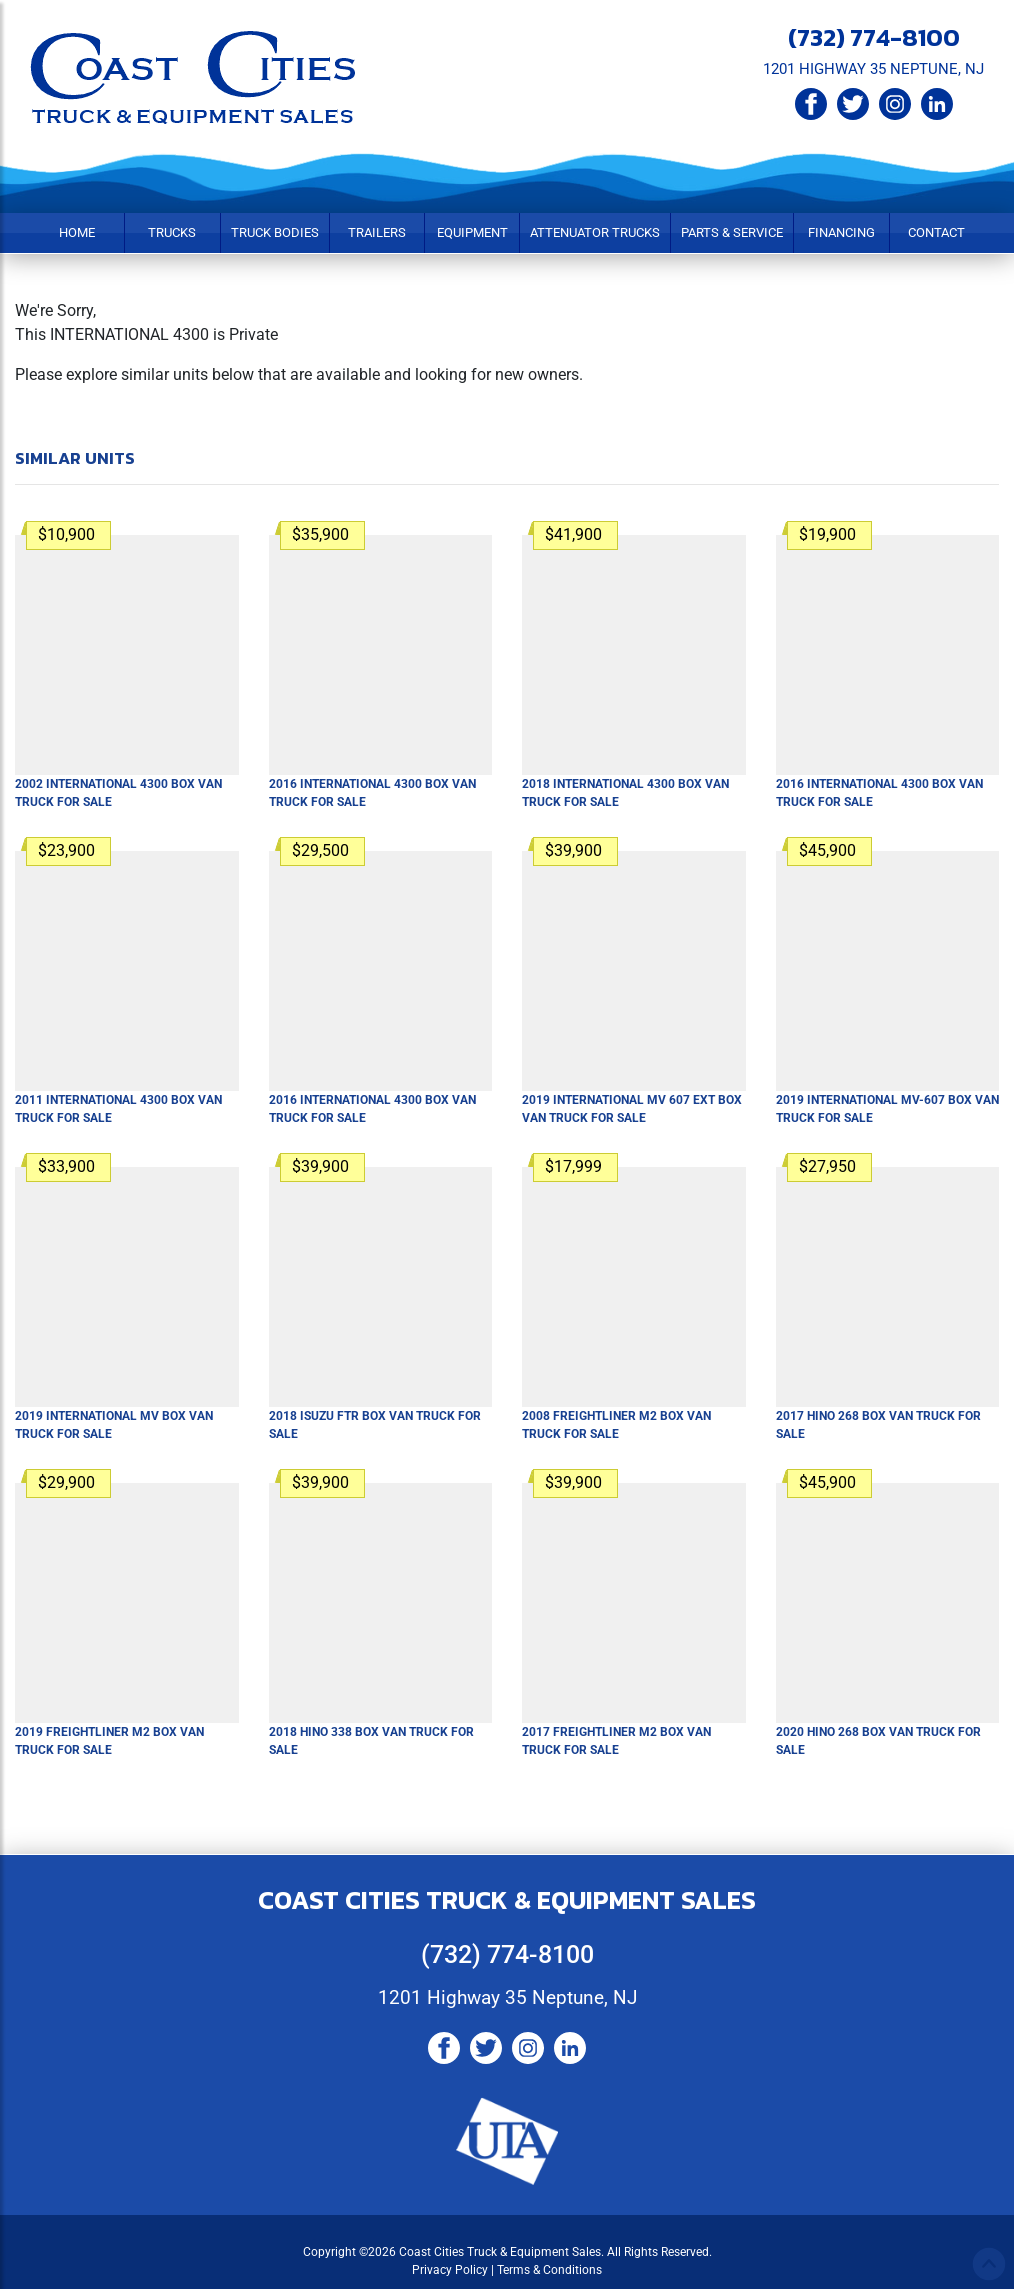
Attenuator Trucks (595, 232)
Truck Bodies (275, 232)
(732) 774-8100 (874, 37)
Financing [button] (841, 232)
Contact (936, 232)
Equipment (472, 232)
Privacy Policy (450, 2270)
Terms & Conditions (549, 2270)
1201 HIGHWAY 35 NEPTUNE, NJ (873, 69)
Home (77, 232)
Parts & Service (732, 232)
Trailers (377, 232)
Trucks (172, 232)
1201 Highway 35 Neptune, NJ (507, 1997)
